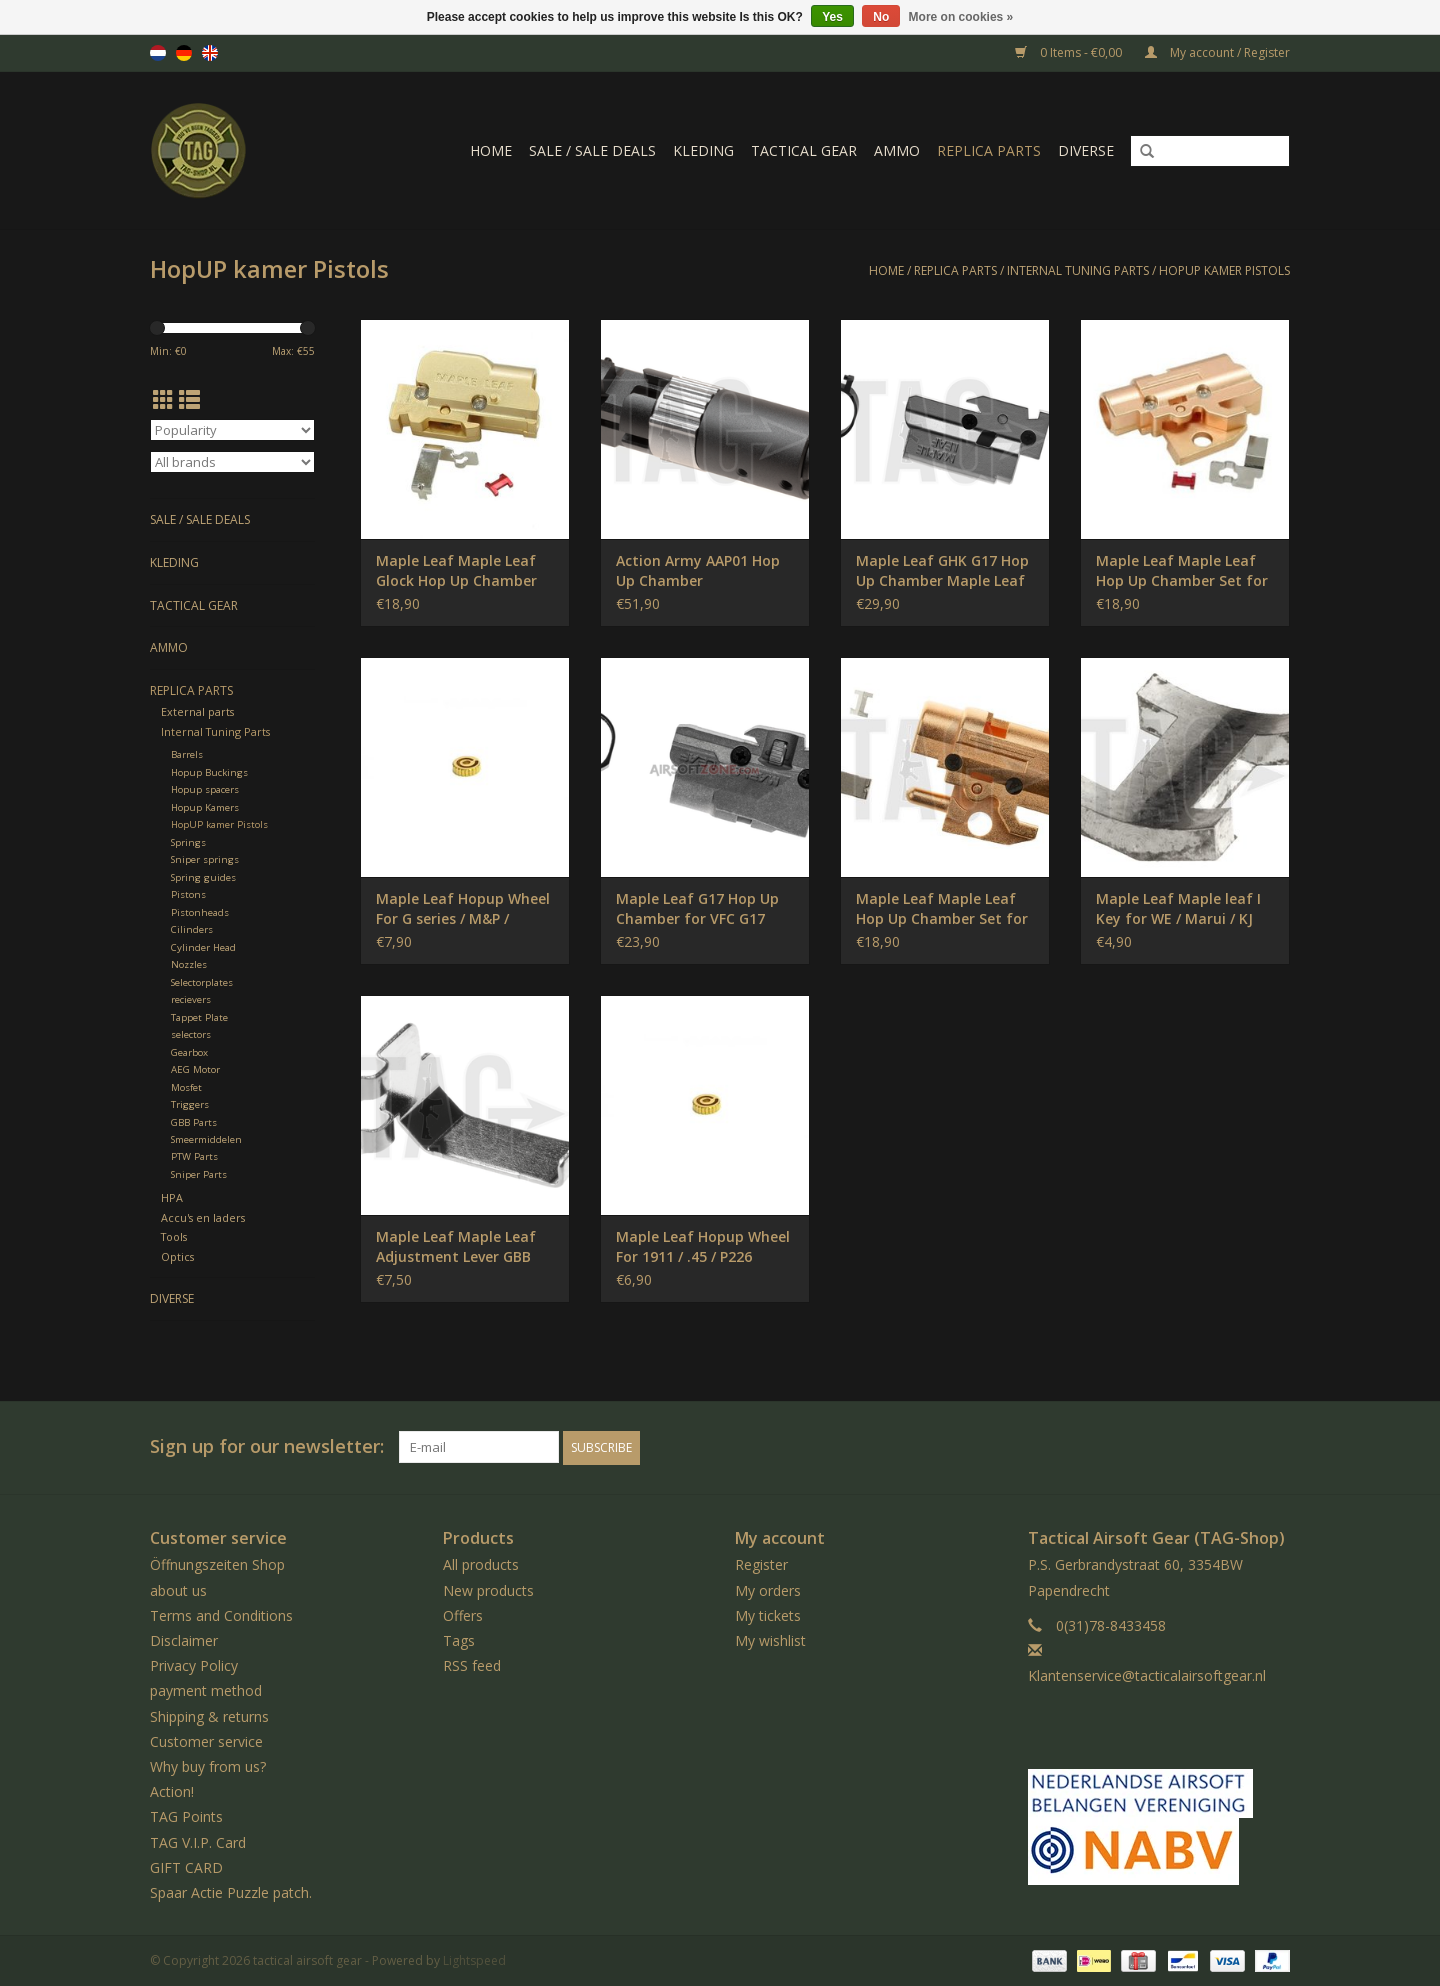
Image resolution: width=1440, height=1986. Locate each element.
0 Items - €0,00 (1070, 52)
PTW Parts (194, 1156)
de (184, 53)
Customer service (206, 1740)
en (210, 53)
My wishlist (770, 1639)
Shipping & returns (209, 1715)
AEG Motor (195, 1069)
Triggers (190, 1104)
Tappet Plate (199, 1017)
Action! (172, 1790)
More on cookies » (961, 17)
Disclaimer (184, 1639)
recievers (191, 999)
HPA (172, 1197)
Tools (174, 1236)
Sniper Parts (199, 1174)
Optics (177, 1256)
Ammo (897, 150)
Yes (832, 17)
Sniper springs (205, 859)
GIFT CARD (186, 1866)
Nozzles (189, 964)
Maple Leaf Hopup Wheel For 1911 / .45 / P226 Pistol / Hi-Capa (703, 1247)
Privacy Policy (194, 1664)
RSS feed (472, 1664)
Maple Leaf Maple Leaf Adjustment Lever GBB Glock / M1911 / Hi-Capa (458, 1247)
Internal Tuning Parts (1078, 270)
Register (761, 1564)
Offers (463, 1614)
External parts (197, 711)
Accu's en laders (203, 1217)
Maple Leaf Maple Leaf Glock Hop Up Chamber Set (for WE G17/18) (456, 571)
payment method (206, 1690)
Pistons (188, 894)
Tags (459, 1639)
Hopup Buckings (209, 772)
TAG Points (186, 1815)
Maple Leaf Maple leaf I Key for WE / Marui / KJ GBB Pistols (1178, 909)
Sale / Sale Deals (592, 150)
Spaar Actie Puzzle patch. (231, 1891)
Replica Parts (989, 150)
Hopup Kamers (205, 807)
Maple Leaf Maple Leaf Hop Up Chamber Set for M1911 (942, 909)
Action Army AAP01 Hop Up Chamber (698, 570)
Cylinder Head (203, 947)
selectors (191, 1034)
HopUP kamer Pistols (1224, 270)
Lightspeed (474, 1959)
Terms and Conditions (221, 1614)
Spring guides (203, 877)
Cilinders (192, 929)
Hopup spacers (205, 789)
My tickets (768, 1614)
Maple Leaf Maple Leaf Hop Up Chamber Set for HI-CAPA (1182, 571)
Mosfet (186, 1087)
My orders (768, 1589)
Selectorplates (202, 982)
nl (158, 53)
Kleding (703, 150)
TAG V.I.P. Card (198, 1841)
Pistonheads (200, 912)
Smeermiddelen (206, 1139)
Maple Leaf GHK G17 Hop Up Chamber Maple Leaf (942, 570)
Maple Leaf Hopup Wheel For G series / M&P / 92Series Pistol (463, 909)
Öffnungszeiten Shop (217, 1564)
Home (491, 150)
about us (178, 1589)
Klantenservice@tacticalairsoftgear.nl (1147, 1674)
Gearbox (189, 1052)
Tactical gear (804, 150)
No (881, 17)
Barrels (187, 754)
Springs (188, 842)
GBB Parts (194, 1122)
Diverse (1086, 150)
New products (488, 1589)
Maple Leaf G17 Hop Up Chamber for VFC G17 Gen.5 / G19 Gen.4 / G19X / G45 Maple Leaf (705, 909)
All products (481, 1564)
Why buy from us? (208, 1765)
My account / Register (1217, 52)
